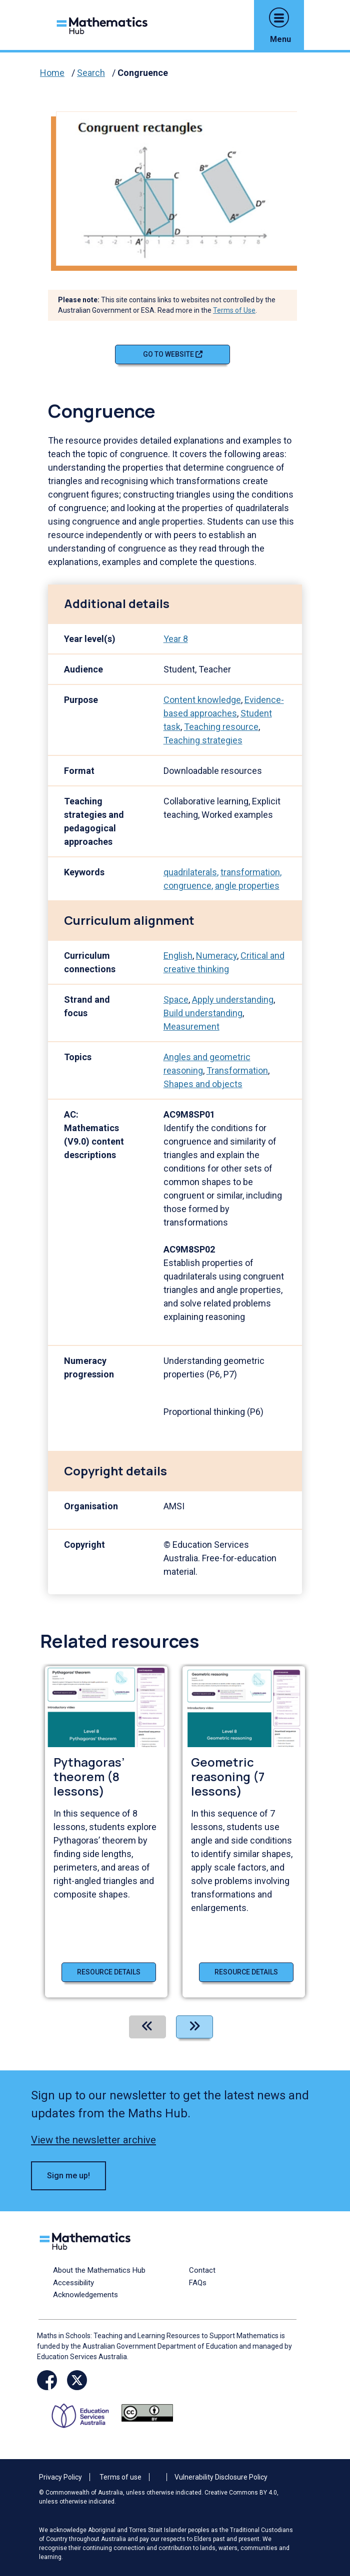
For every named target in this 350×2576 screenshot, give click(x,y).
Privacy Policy (60, 2477)
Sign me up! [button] (68, 2175)
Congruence (143, 72)
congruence (188, 885)
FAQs (197, 2282)
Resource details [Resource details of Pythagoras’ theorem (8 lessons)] (108, 1972)
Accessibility (73, 2282)
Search (91, 72)
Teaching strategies (203, 740)
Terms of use (121, 2477)
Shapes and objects (203, 1084)
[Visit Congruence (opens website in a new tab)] (180, 187)
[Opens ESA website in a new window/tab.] (84, 2412)
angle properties (247, 885)
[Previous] (147, 2026)
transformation (250, 872)
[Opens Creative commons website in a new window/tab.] (147, 2412)
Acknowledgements (85, 2294)
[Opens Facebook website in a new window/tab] (47, 2380)
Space (176, 999)
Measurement (192, 1026)
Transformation (237, 1070)
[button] (279, 17)
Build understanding (203, 1013)
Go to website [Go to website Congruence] (172, 354)
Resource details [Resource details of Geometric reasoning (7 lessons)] (246, 1972)
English (178, 955)
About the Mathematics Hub (99, 2270)
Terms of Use (234, 310)
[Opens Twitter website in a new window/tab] (77, 2380)
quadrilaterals (190, 872)
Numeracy (216, 955)
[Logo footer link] (87, 2240)
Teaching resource (221, 726)
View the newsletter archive (93, 2140)
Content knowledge (202, 699)
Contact (202, 2270)
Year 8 (176, 639)
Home (52, 72)
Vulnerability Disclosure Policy (221, 2477)
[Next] (194, 2026)
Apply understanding (233, 999)
